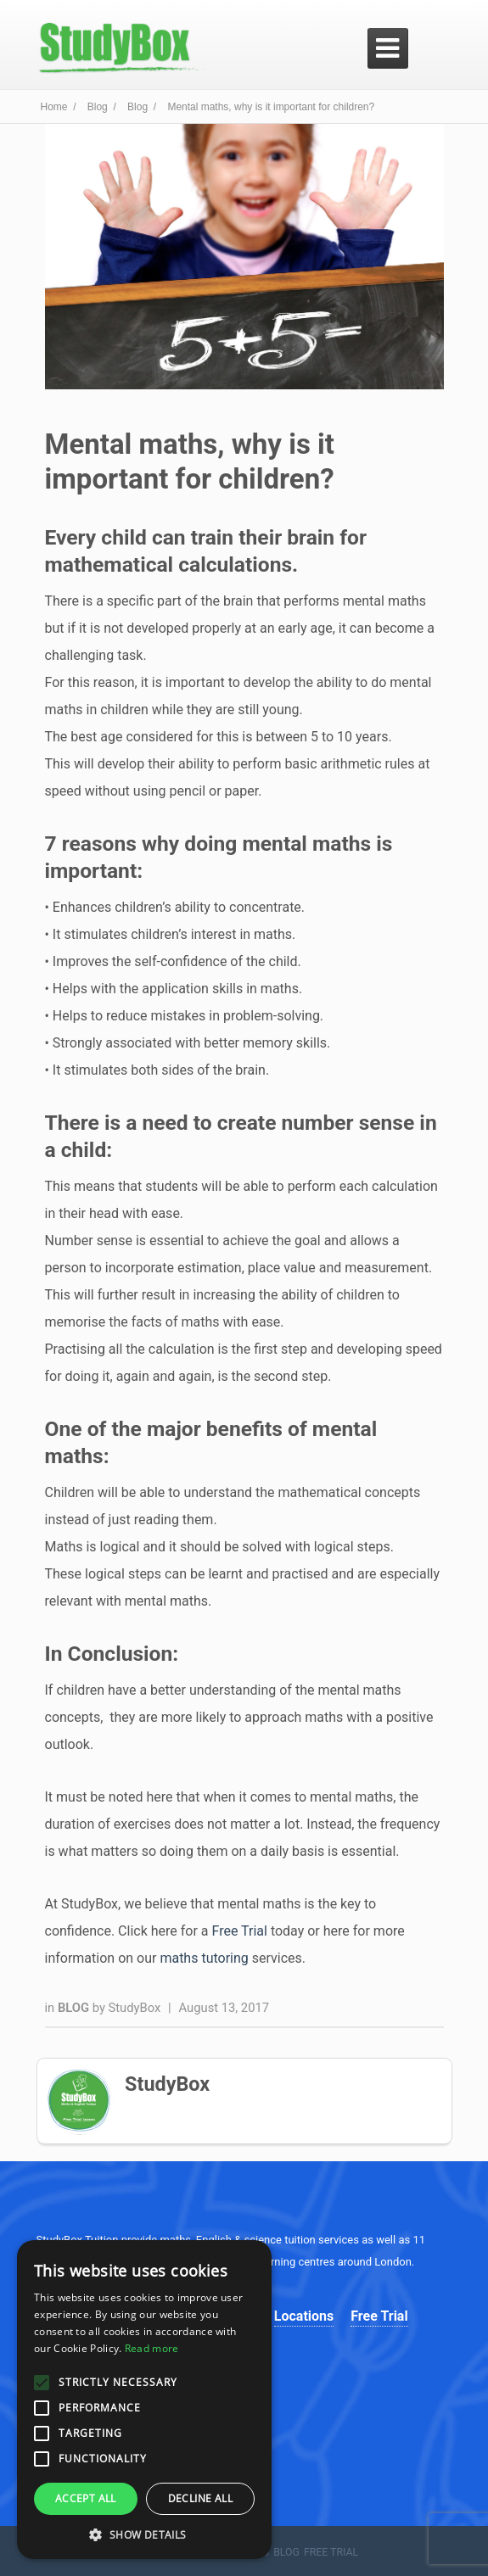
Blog (75, 2007)
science (264, 2239)
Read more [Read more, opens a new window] (152, 2348)
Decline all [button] (200, 2498)
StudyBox (135, 2007)
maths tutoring (204, 1958)
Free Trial (239, 1931)
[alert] (144, 2399)
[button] (144, 2534)
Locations (304, 2316)
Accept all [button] (85, 2498)
